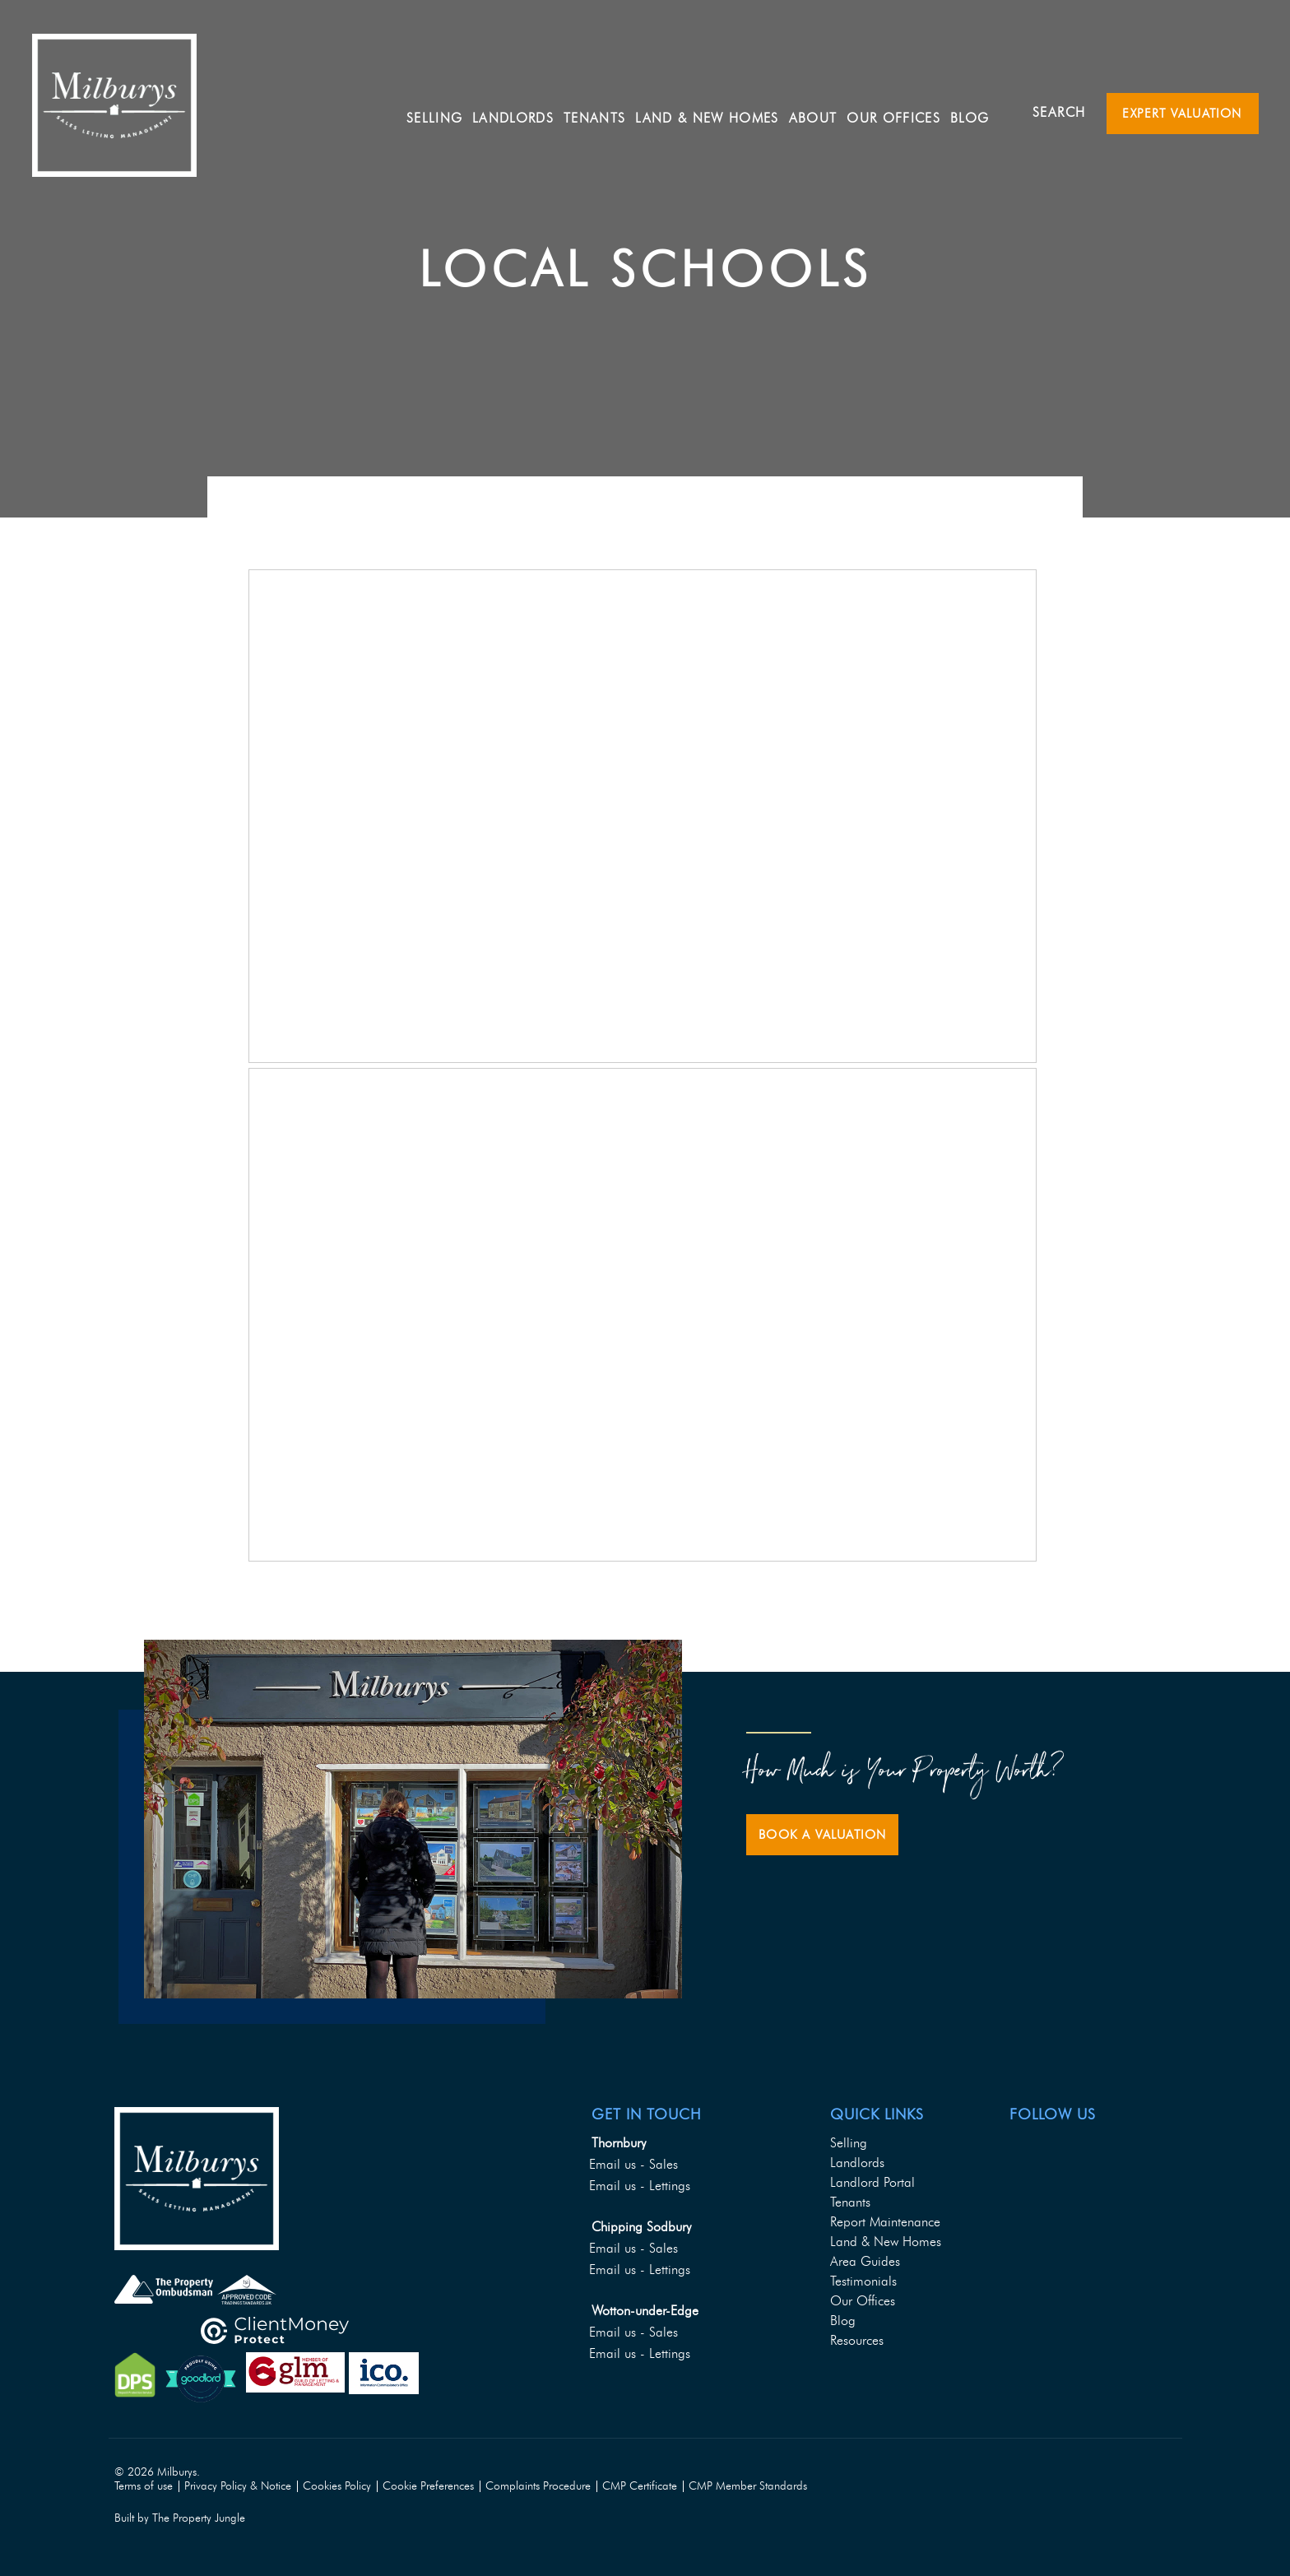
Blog (978, 111)
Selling (443, 111)
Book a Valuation (822, 1834)
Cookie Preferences (428, 2486)
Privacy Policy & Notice (237, 2486)
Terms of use (143, 2486)
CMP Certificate (639, 2486)
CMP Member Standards (748, 2486)
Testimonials (863, 2281)
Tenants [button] (603, 111)
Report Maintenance (885, 2222)
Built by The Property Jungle (179, 2518)
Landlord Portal (872, 2182)
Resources (857, 2340)
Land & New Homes (715, 111)
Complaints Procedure (538, 2486)
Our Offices (902, 111)
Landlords (857, 2162)
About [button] (821, 111)
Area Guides (865, 2261)
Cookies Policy (337, 2486)
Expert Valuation (1181, 113)
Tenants (850, 2202)
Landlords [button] (522, 111)
